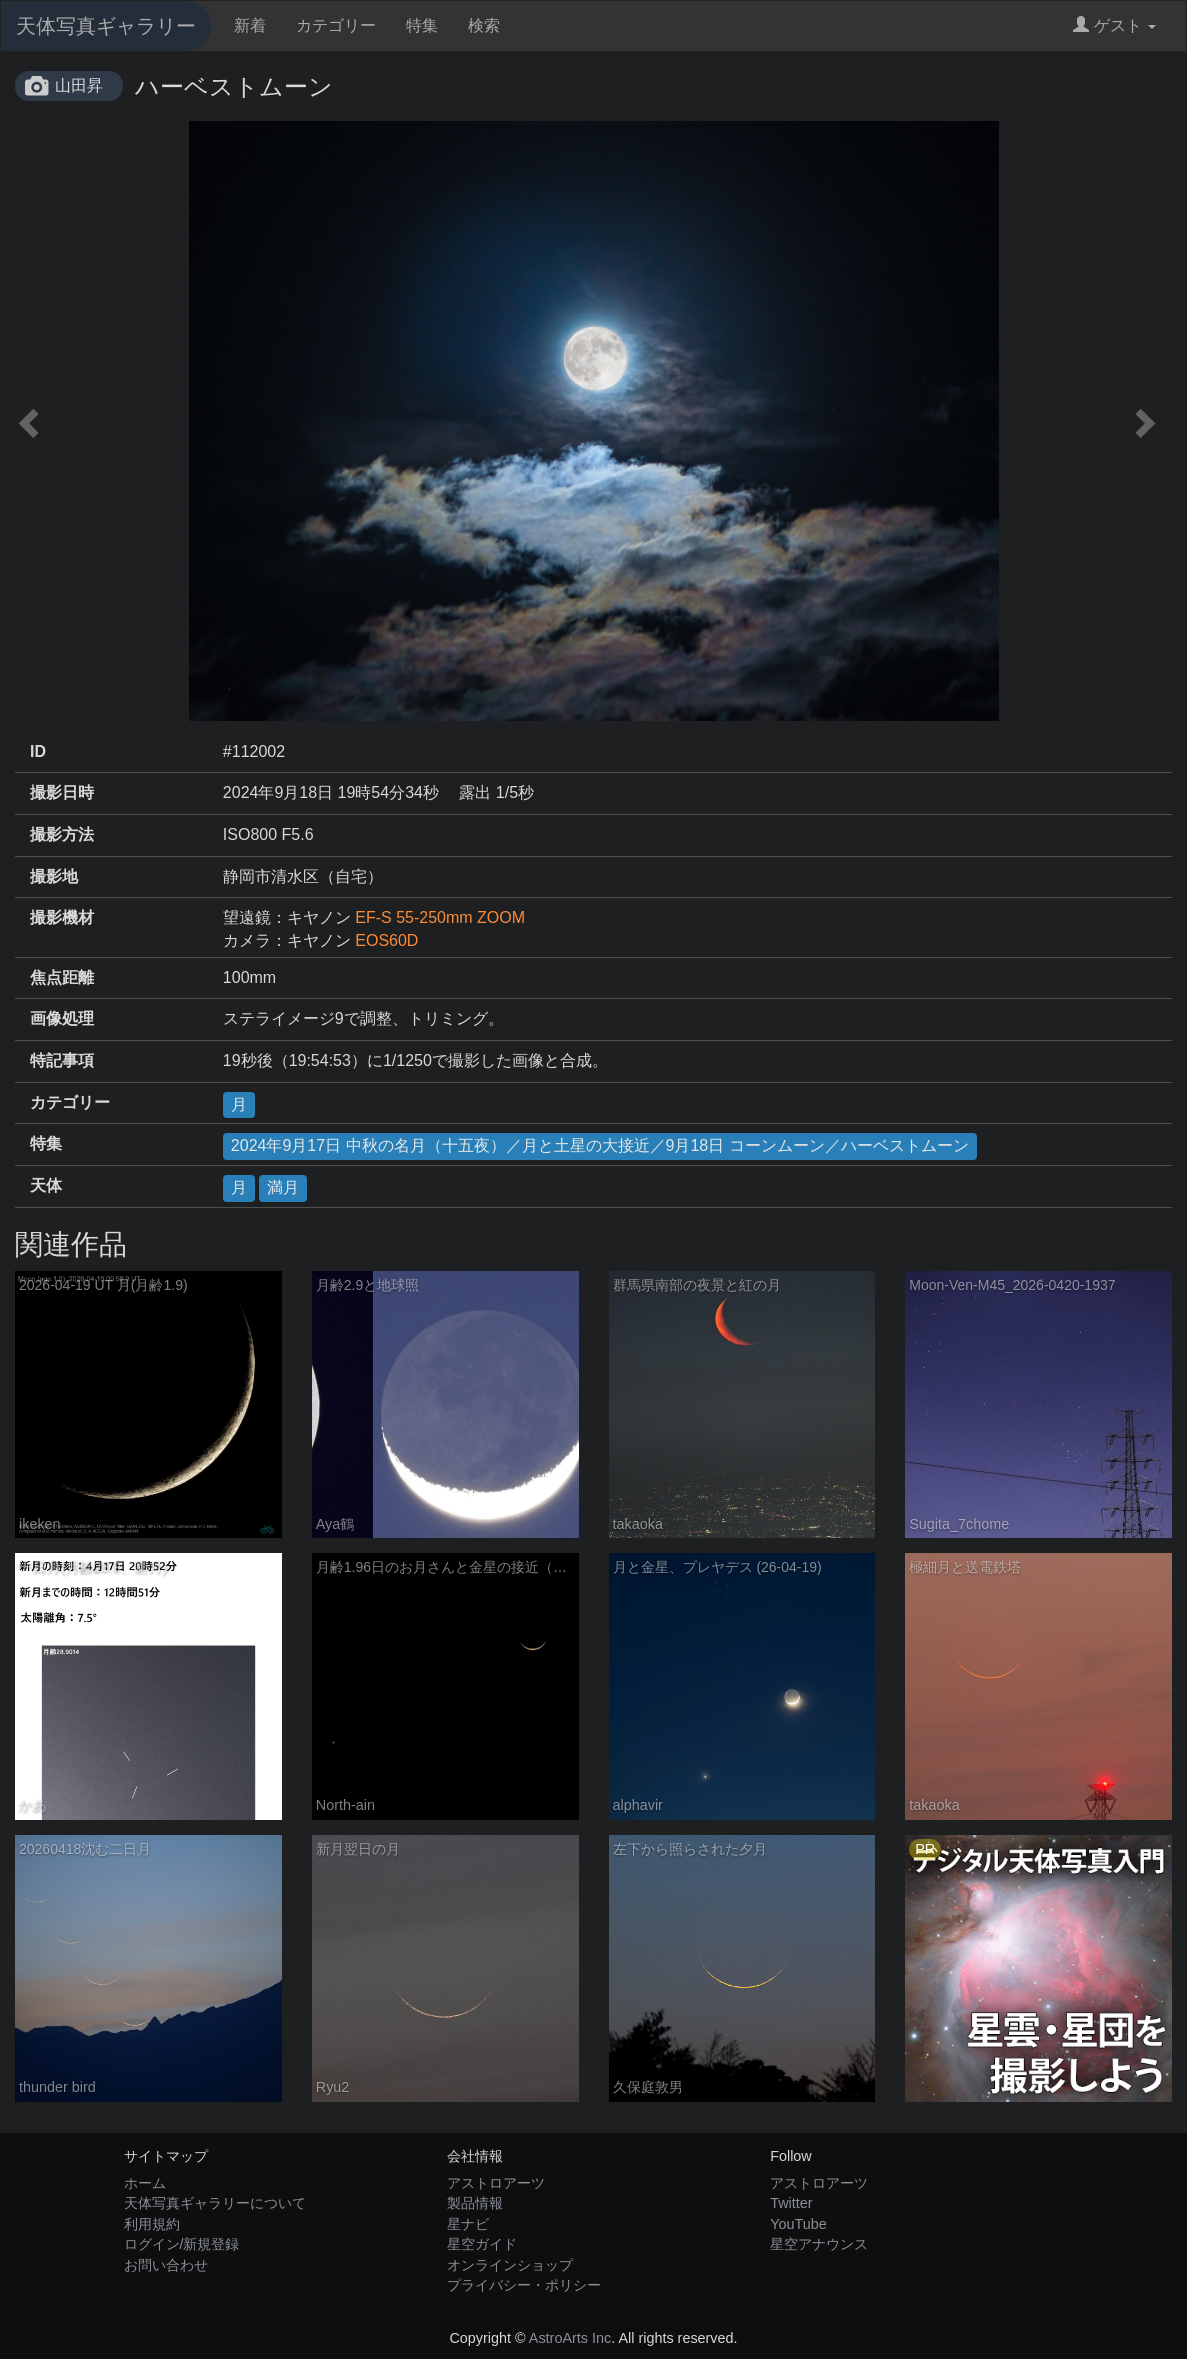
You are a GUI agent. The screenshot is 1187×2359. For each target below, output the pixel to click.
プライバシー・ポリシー (524, 2285)
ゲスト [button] (1114, 25)
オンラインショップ (510, 2265)
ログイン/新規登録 (182, 2244)
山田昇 (79, 85)
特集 (422, 25)
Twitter (791, 2203)
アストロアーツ (496, 2183)
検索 (484, 25)
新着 (250, 25)
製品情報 (475, 2203)
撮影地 (54, 876)
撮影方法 (62, 834)
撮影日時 (62, 792)
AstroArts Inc (570, 2338)
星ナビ (468, 2224)
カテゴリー (336, 25)
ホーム (145, 2183)
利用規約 (152, 2224)
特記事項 (62, 1060)
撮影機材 (62, 917)
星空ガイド (482, 2244)
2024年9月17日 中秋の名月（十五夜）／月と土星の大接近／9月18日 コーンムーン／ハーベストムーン (600, 1145)
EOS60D (386, 940)
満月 (283, 1187)
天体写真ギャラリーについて (215, 2203)
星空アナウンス (819, 2244)
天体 (46, 1185)
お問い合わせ (166, 2265)
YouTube (798, 2224)
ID (38, 751)
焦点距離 (62, 977)
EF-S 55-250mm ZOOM (440, 917)
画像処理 (62, 1018)
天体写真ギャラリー (106, 26)
